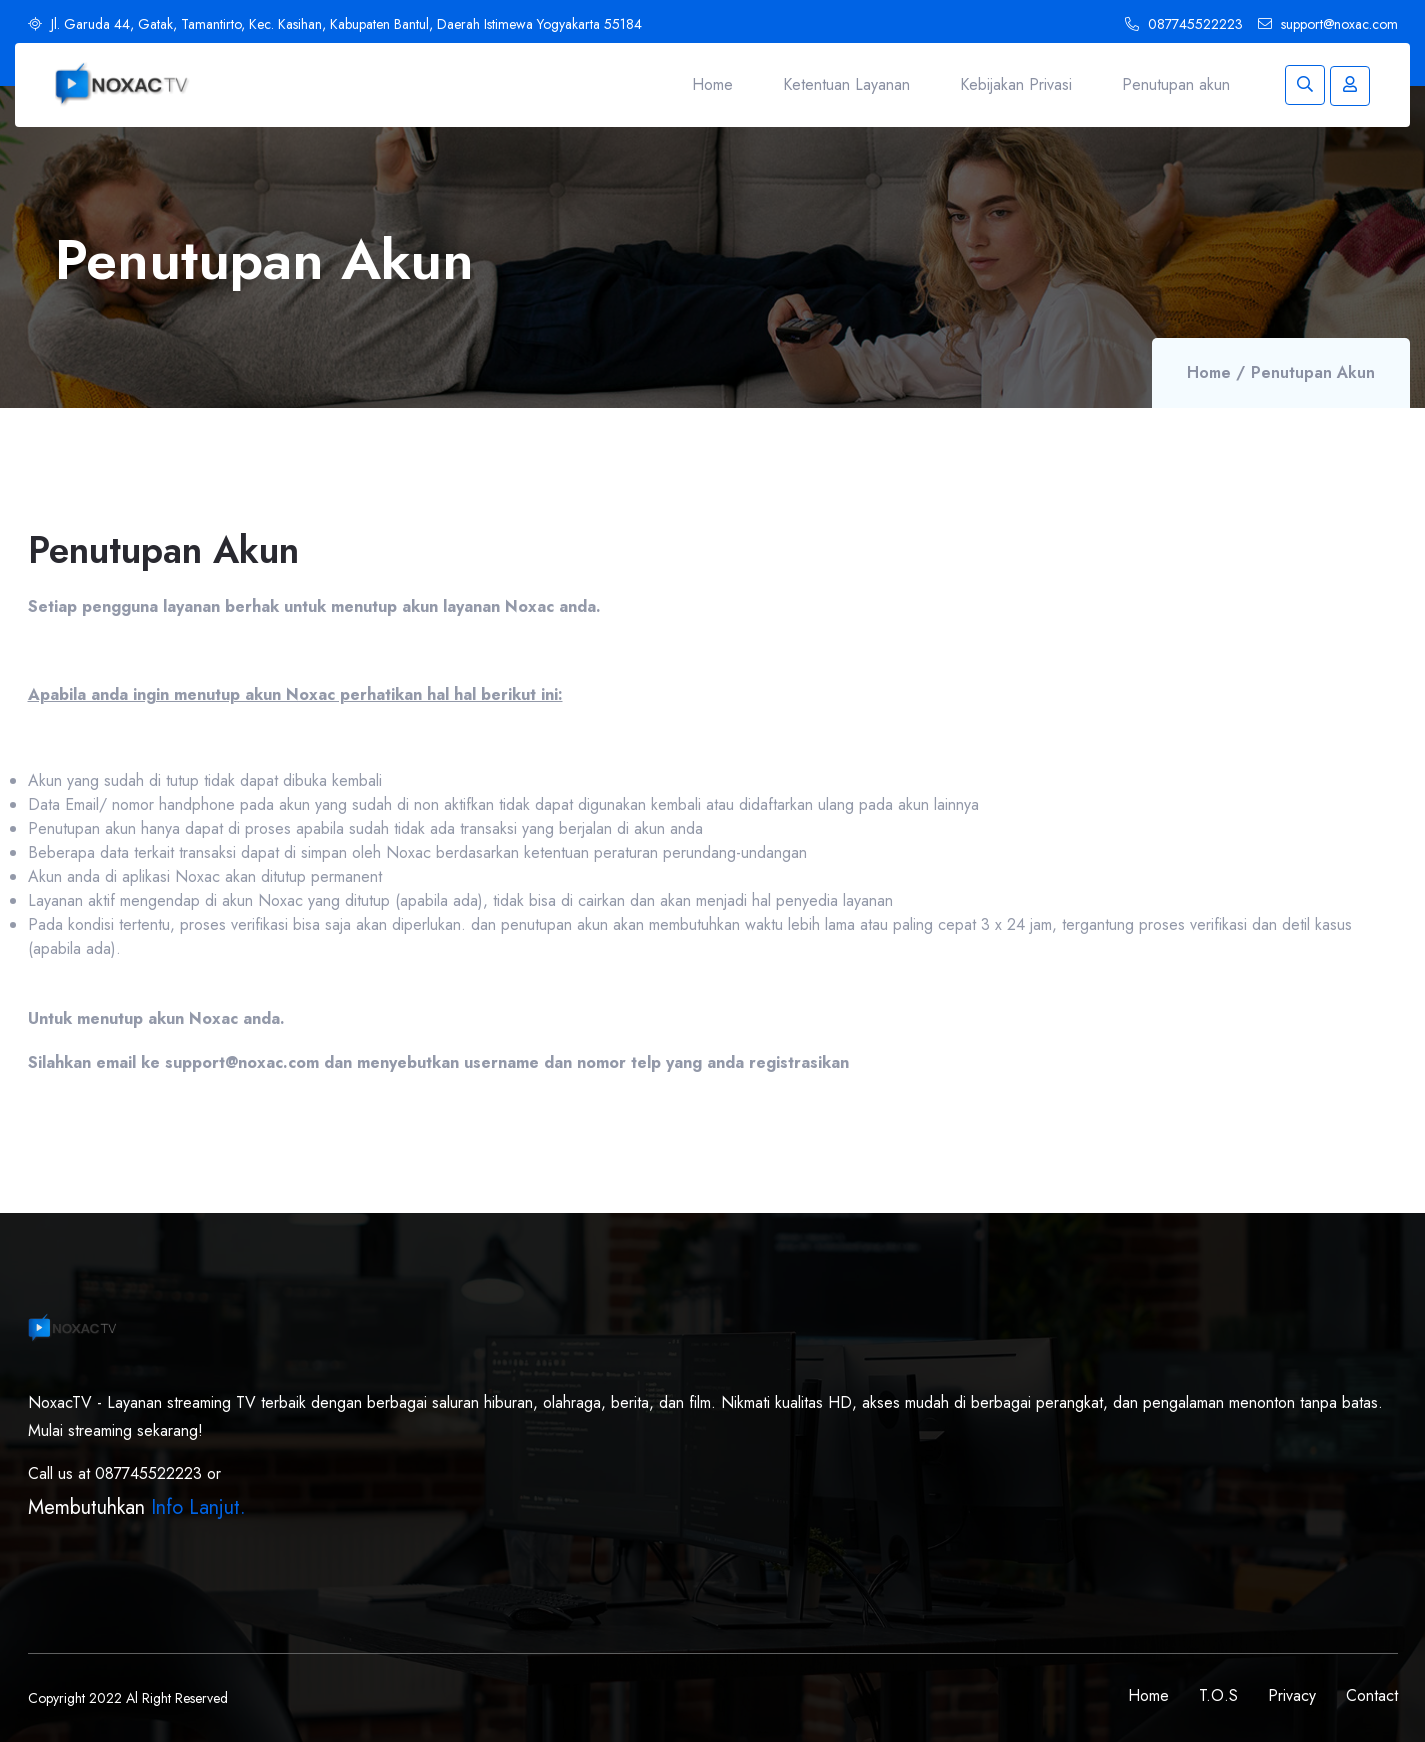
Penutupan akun (1176, 84)
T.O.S (1218, 1695)
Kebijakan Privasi (1016, 84)
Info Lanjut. (198, 1507)
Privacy (1292, 1695)
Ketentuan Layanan (846, 84)
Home (712, 84)
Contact (1372, 1695)
